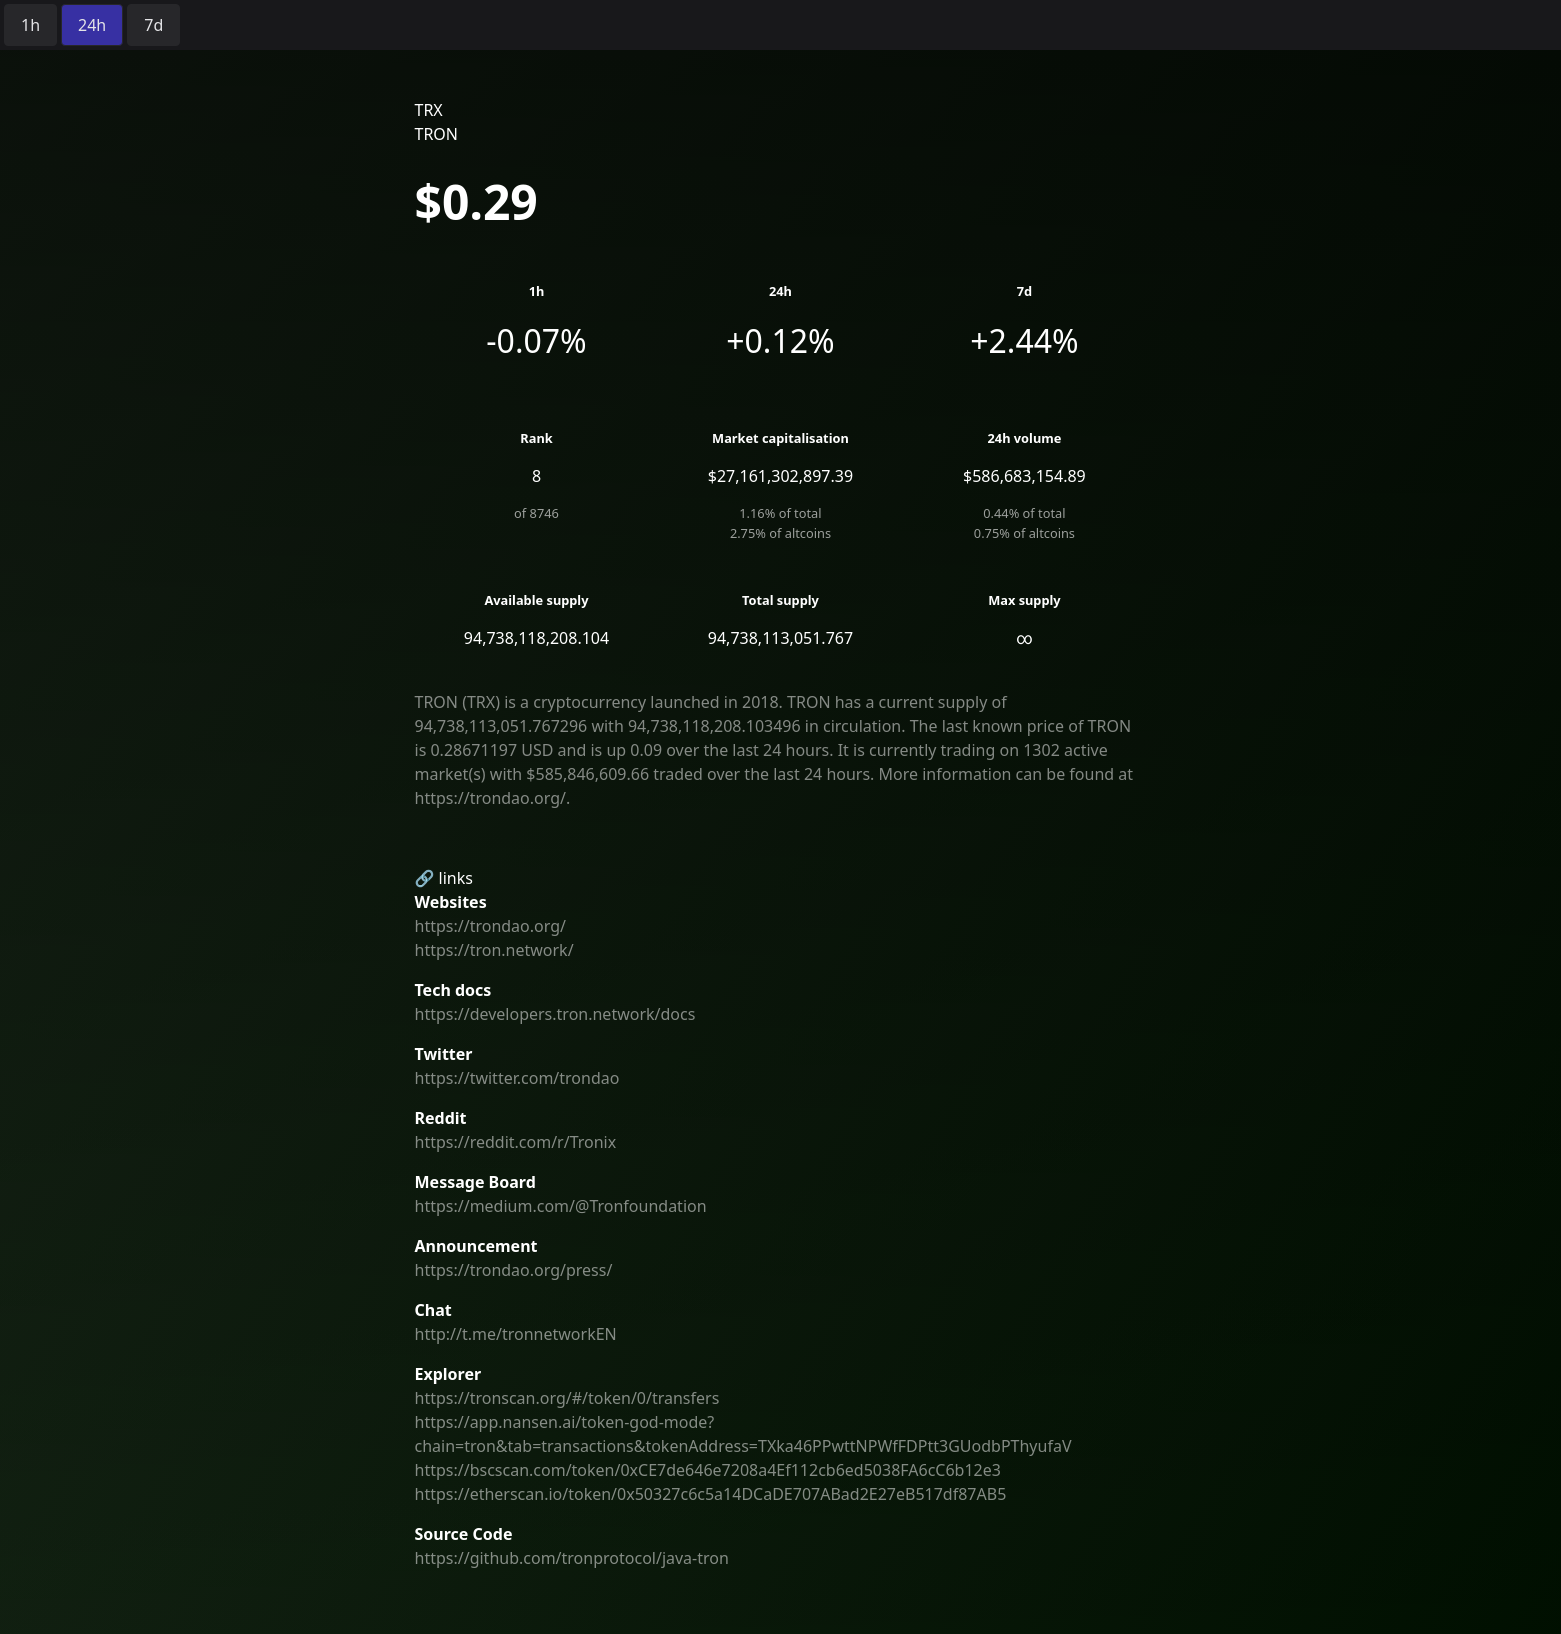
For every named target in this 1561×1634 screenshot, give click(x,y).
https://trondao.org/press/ (514, 1270)
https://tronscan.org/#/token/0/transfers (567, 1398)
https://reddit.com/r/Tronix (516, 1142)
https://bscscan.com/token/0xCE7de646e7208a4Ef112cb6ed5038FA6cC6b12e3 (708, 1470)
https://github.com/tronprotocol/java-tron (572, 1558)
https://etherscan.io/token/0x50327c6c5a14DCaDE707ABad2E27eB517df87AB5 (711, 1494)
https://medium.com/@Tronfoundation (561, 1206)
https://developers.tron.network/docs (555, 1014)
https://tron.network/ (494, 950)
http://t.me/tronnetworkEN (516, 1334)
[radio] (30, 25)
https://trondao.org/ (490, 926)
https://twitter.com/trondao (517, 1078)
